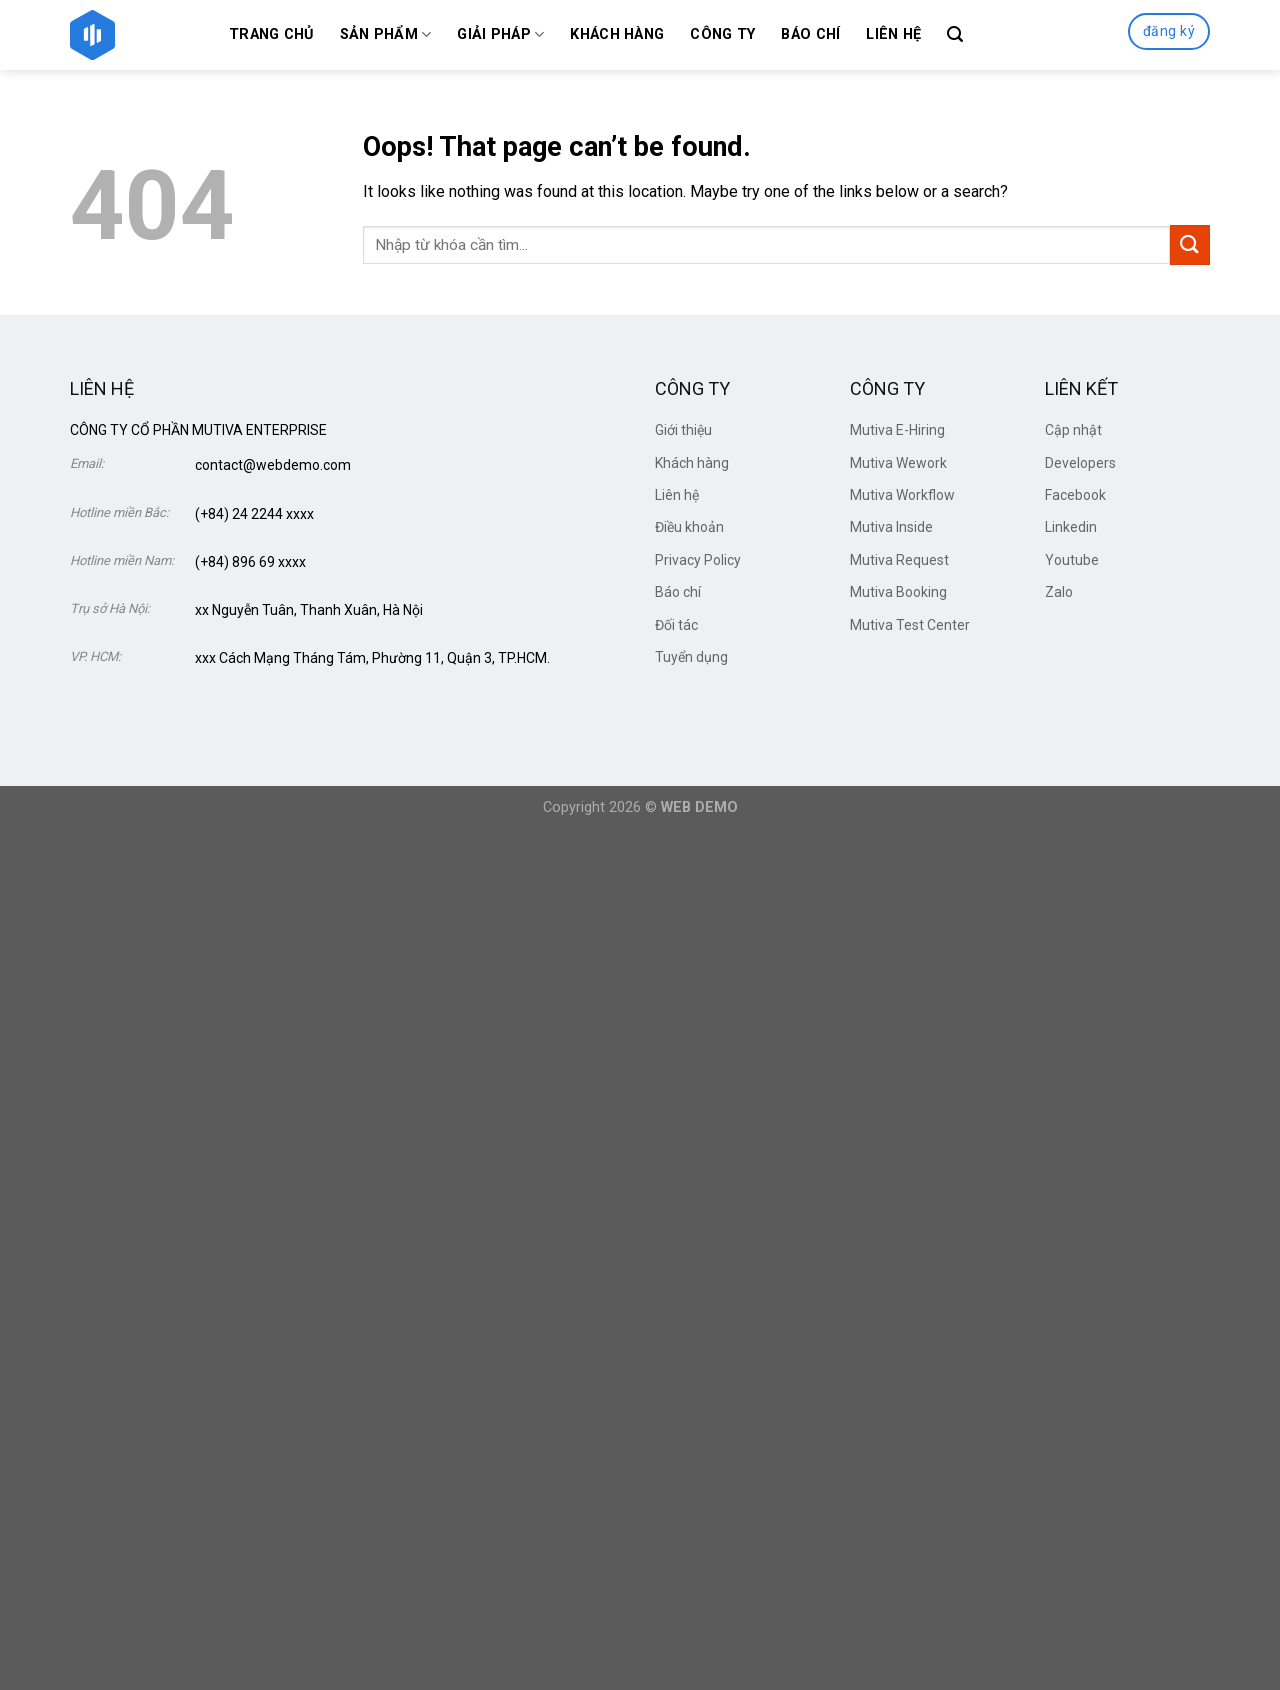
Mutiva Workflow (902, 495)
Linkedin (1071, 527)
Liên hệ (893, 34)
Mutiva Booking (898, 592)
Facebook (1075, 495)
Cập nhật (1073, 430)
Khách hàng (617, 34)
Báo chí (810, 34)
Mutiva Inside (891, 527)
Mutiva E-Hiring (897, 430)
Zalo (1059, 592)
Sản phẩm (386, 34)
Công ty (722, 34)
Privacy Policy (698, 560)
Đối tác (676, 625)
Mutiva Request (899, 560)
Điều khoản (689, 527)
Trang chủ (271, 34)
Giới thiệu (683, 430)
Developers (1080, 463)
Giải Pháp (500, 34)
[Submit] (1190, 244)
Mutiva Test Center (910, 625)
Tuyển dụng (691, 657)
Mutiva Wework (898, 463)
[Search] (955, 34)
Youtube (1072, 560)
